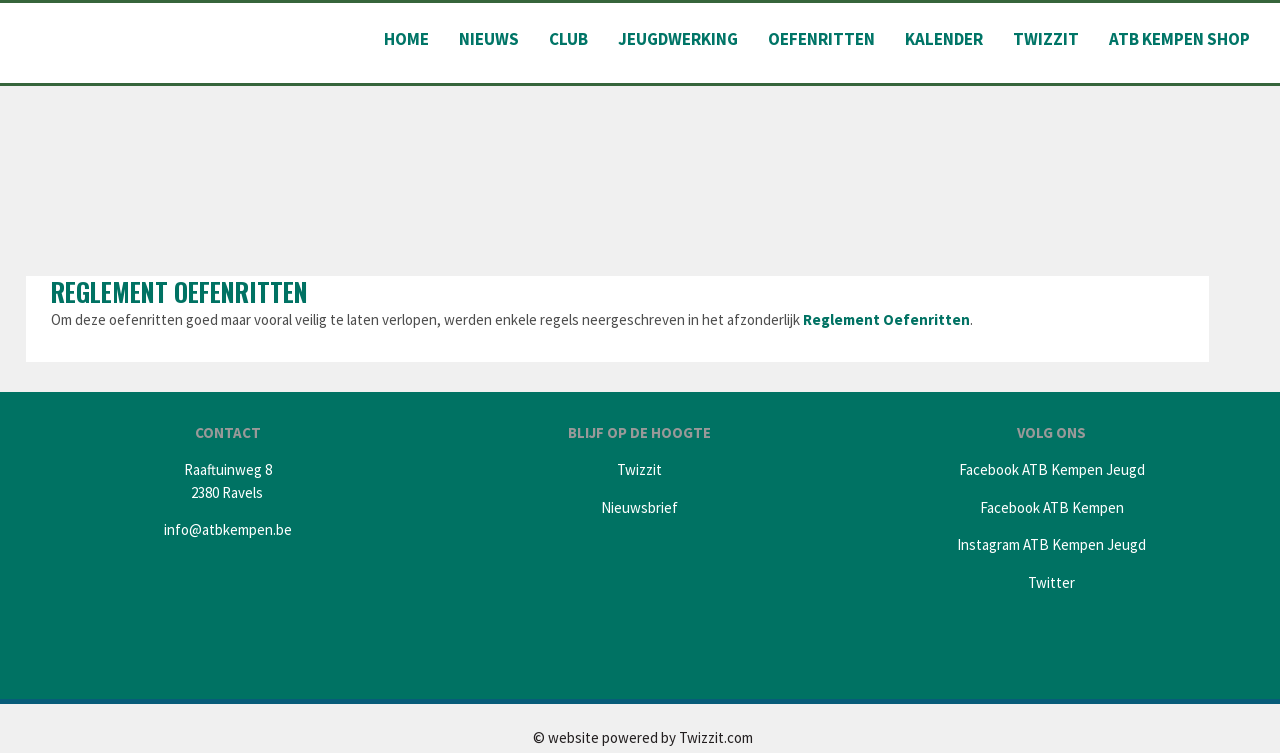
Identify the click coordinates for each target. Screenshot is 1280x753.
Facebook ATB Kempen (1052, 507)
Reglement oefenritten (179, 291)
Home (406, 39)
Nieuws (489, 39)
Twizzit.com (716, 737)
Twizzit (1046, 39)
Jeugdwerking (678, 39)
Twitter (1051, 582)
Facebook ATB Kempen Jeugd (1052, 469)
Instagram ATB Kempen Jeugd (1051, 544)
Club (568, 39)
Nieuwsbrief (639, 507)
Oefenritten (821, 39)
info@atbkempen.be (228, 529)
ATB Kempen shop (1179, 39)
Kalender (944, 39)
